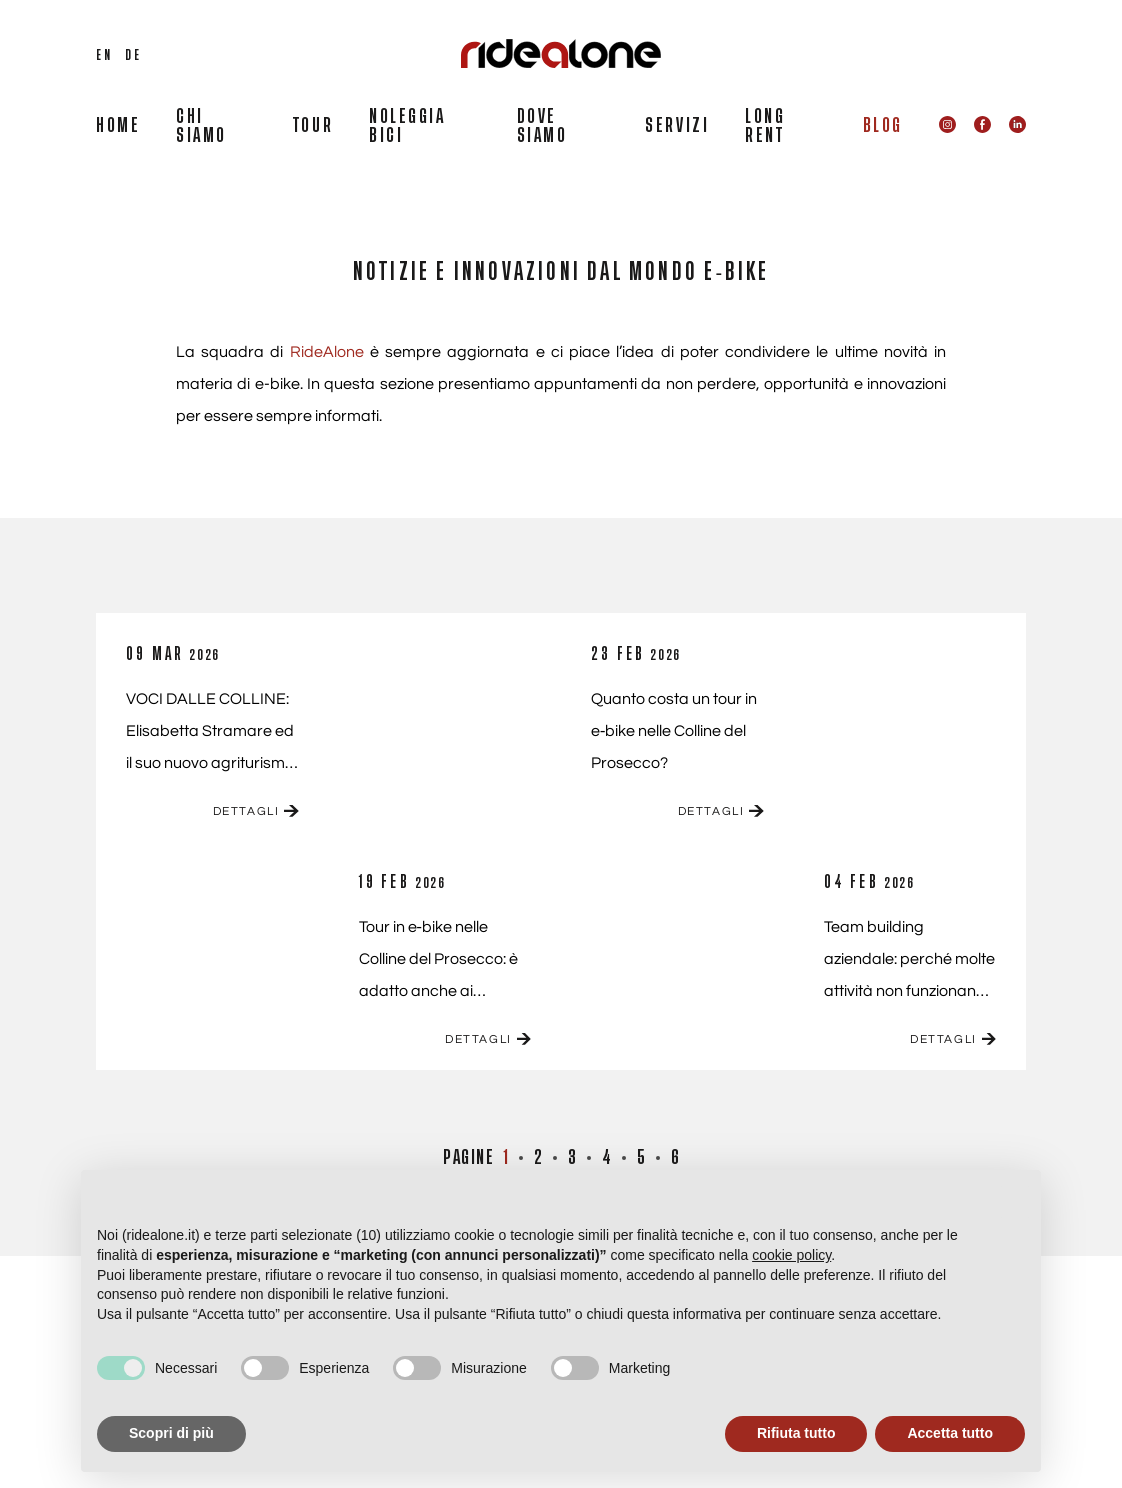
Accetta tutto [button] (950, 1433)
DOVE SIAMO (542, 126)
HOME (118, 126)
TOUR (313, 126)
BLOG (883, 126)
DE (133, 55)
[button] (1015, 1202)
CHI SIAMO (201, 126)
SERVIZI (677, 126)
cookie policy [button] (791, 1255)
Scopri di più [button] (171, 1433)
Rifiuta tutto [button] (796, 1433)
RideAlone (327, 352)
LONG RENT (765, 126)
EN (104, 55)
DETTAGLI (256, 811)
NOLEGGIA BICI (407, 126)
